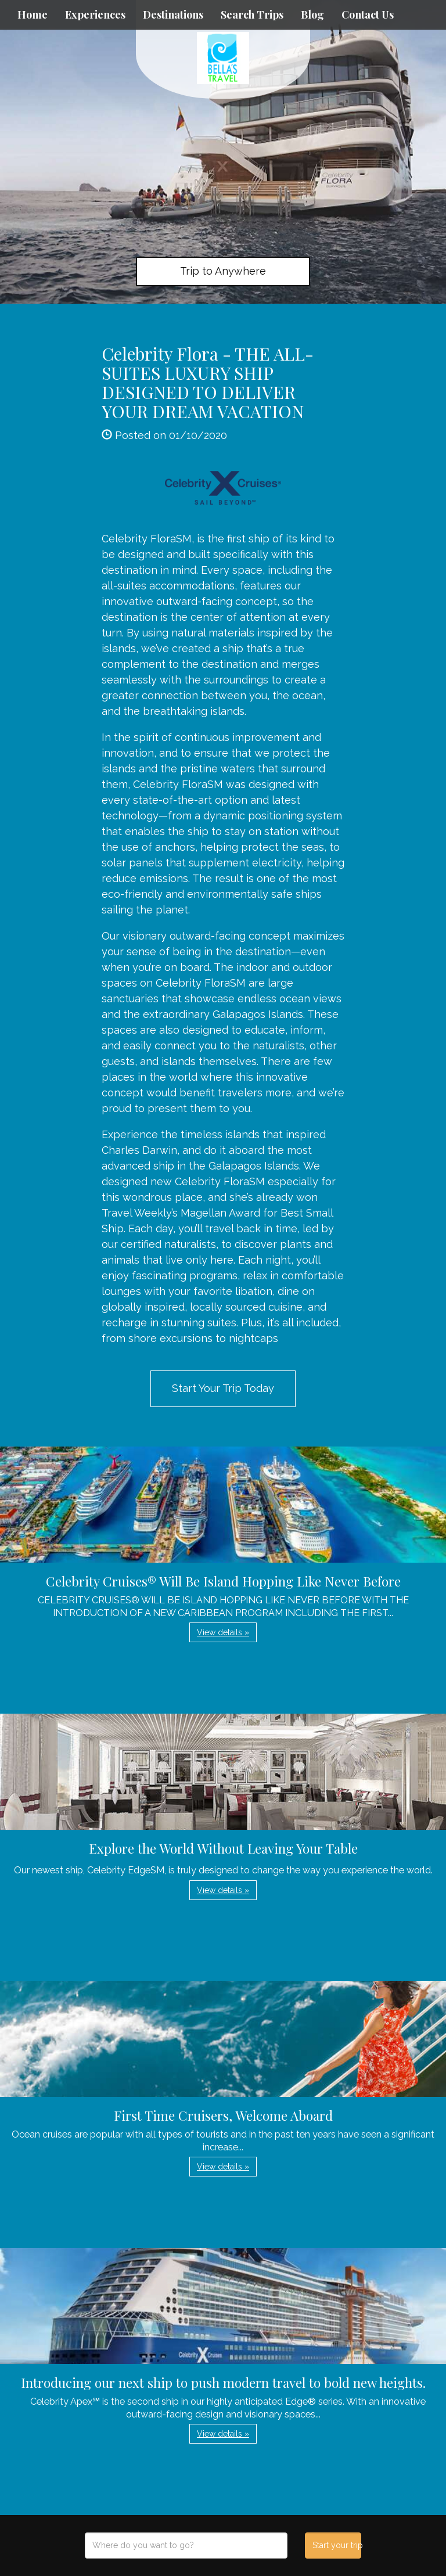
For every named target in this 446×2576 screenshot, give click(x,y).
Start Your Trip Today (223, 1388)
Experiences (95, 14)
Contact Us (367, 14)
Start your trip (336, 2545)
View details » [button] (223, 1632)
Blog (312, 14)
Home (32, 14)
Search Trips (252, 14)
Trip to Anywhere (223, 271)
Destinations (173, 14)
